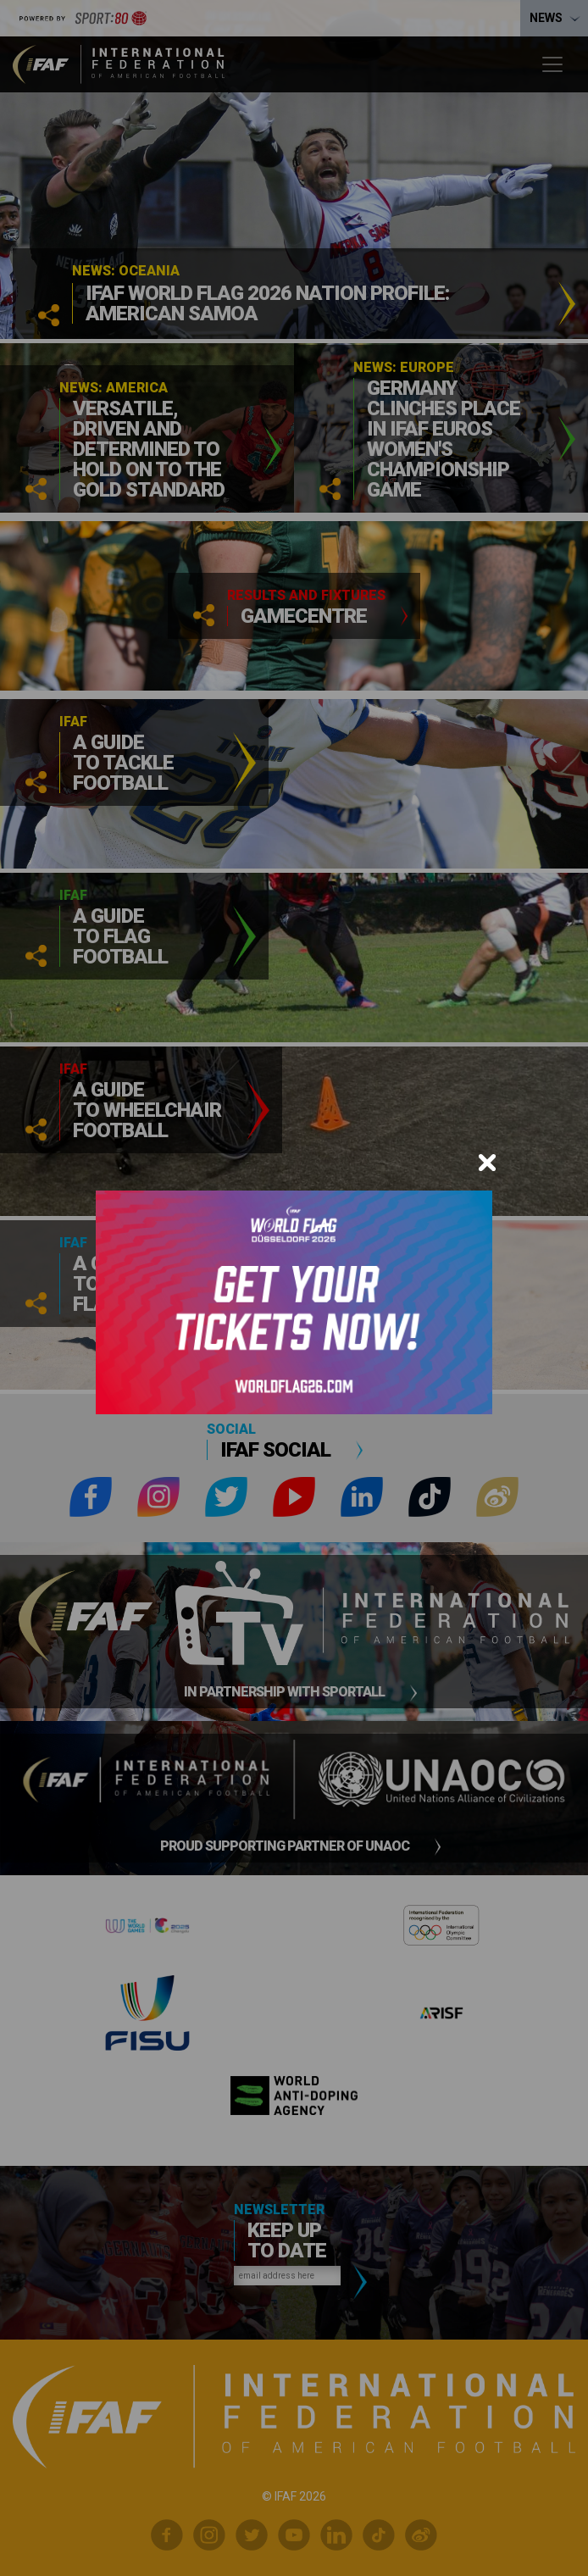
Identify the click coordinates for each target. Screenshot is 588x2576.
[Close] (487, 1162)
